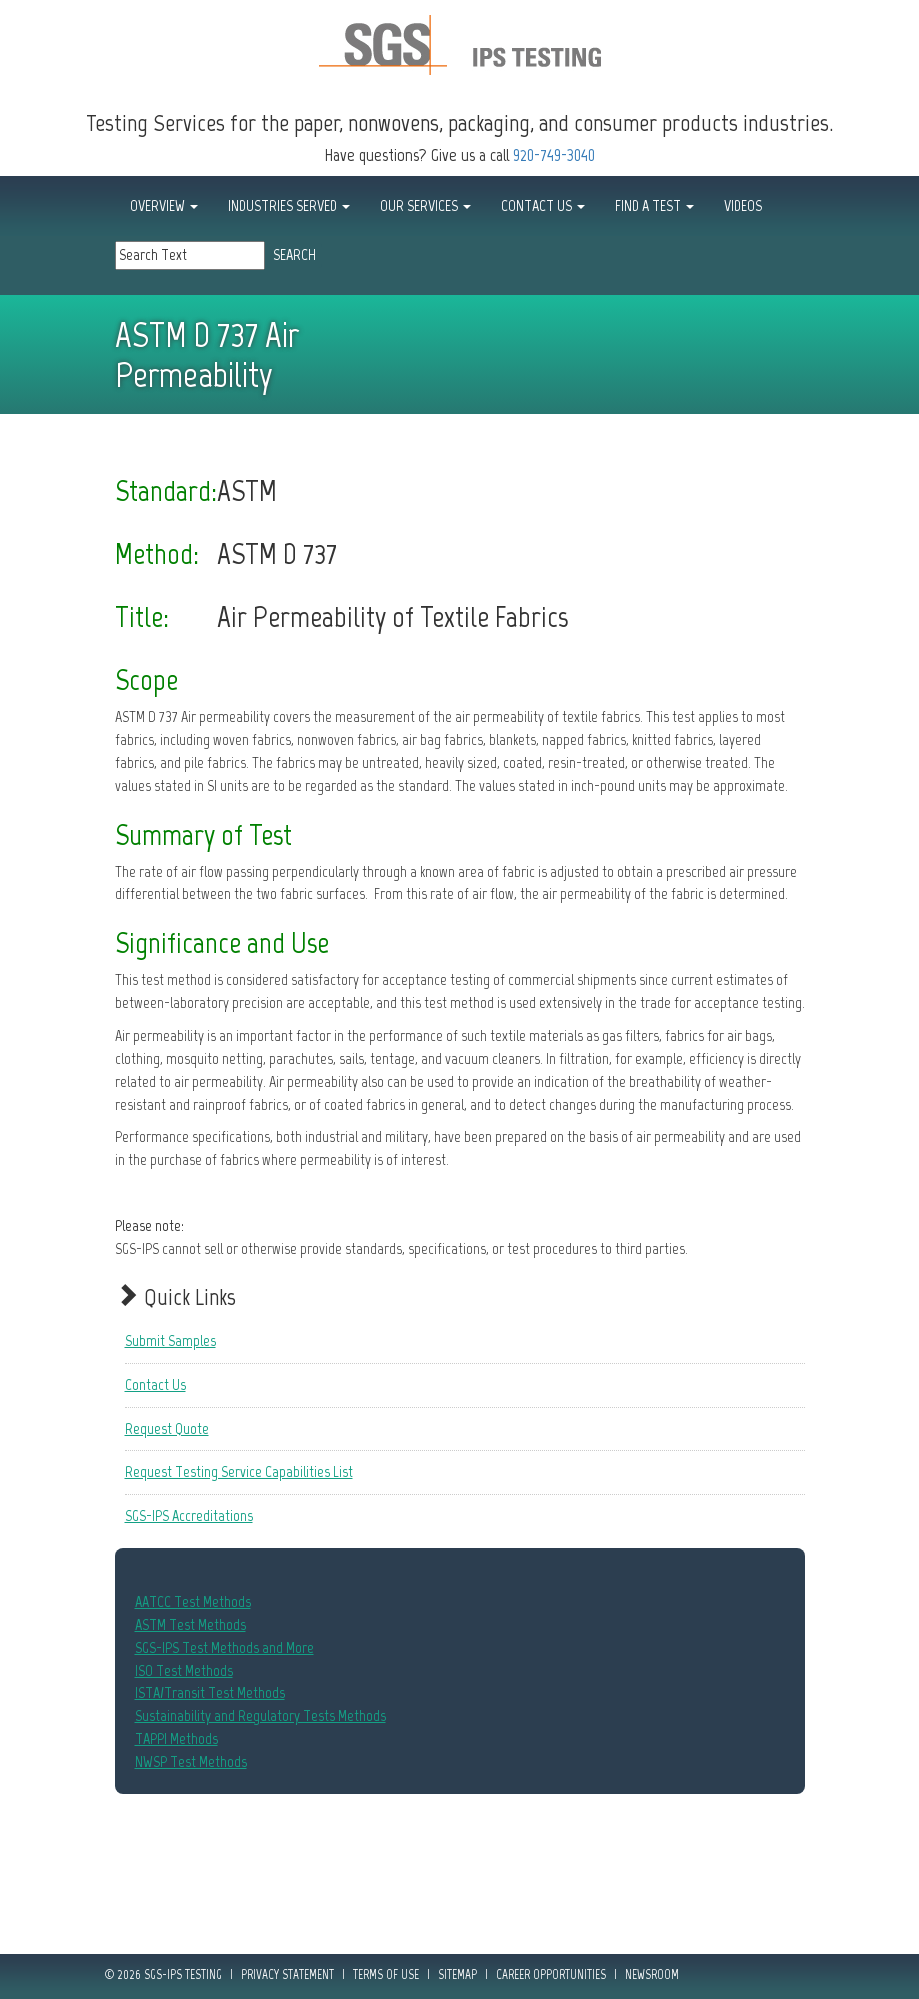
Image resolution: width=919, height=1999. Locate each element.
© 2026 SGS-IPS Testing (163, 1974)
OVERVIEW (164, 205)
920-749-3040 (554, 155)
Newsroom (652, 1974)
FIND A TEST (654, 205)
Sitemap (457, 1974)
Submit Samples (170, 1340)
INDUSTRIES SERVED (289, 205)
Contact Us (155, 1384)
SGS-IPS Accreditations (189, 1515)
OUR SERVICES (425, 205)
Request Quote (167, 1428)
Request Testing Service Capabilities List (239, 1471)
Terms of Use (386, 1974)
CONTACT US (543, 205)
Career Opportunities (551, 1974)
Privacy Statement (287, 1974)
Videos (743, 205)
